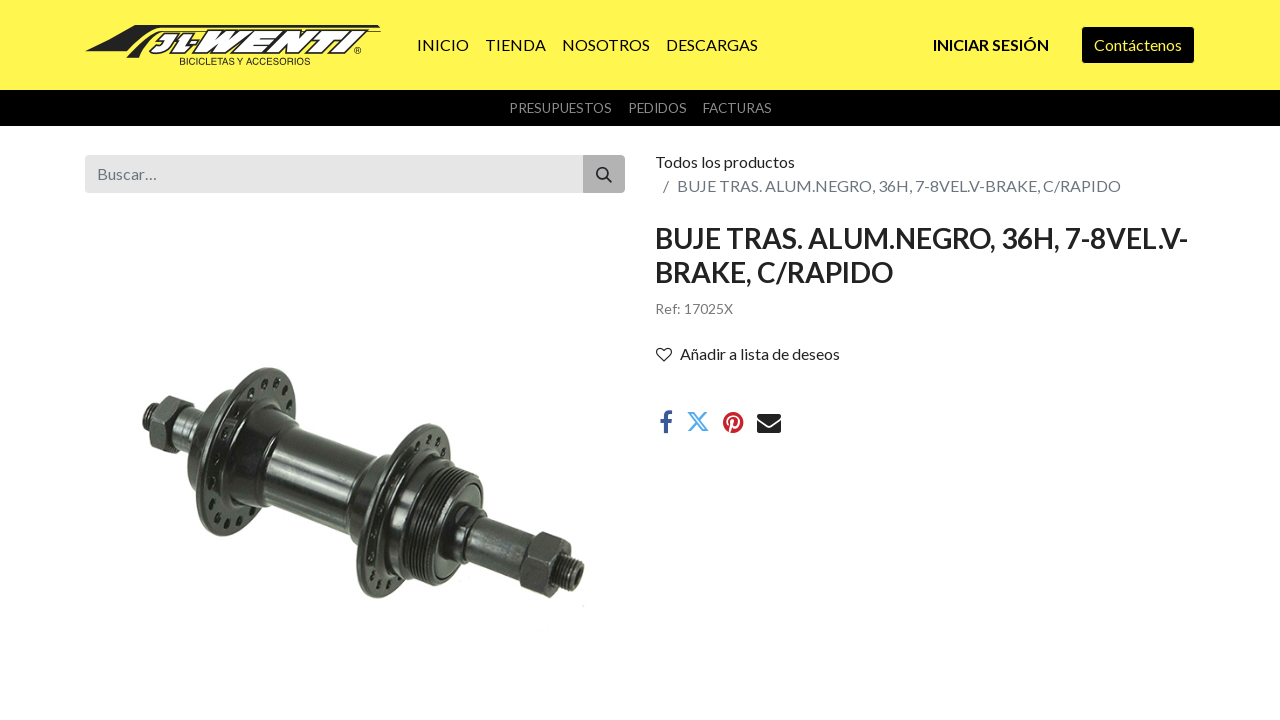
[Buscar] (604, 174)
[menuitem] (443, 45)
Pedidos (657, 108)
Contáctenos (1138, 44)
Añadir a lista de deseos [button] (748, 353)
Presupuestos (560, 108)
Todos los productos (725, 161)
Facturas (737, 108)
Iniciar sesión (991, 44)
